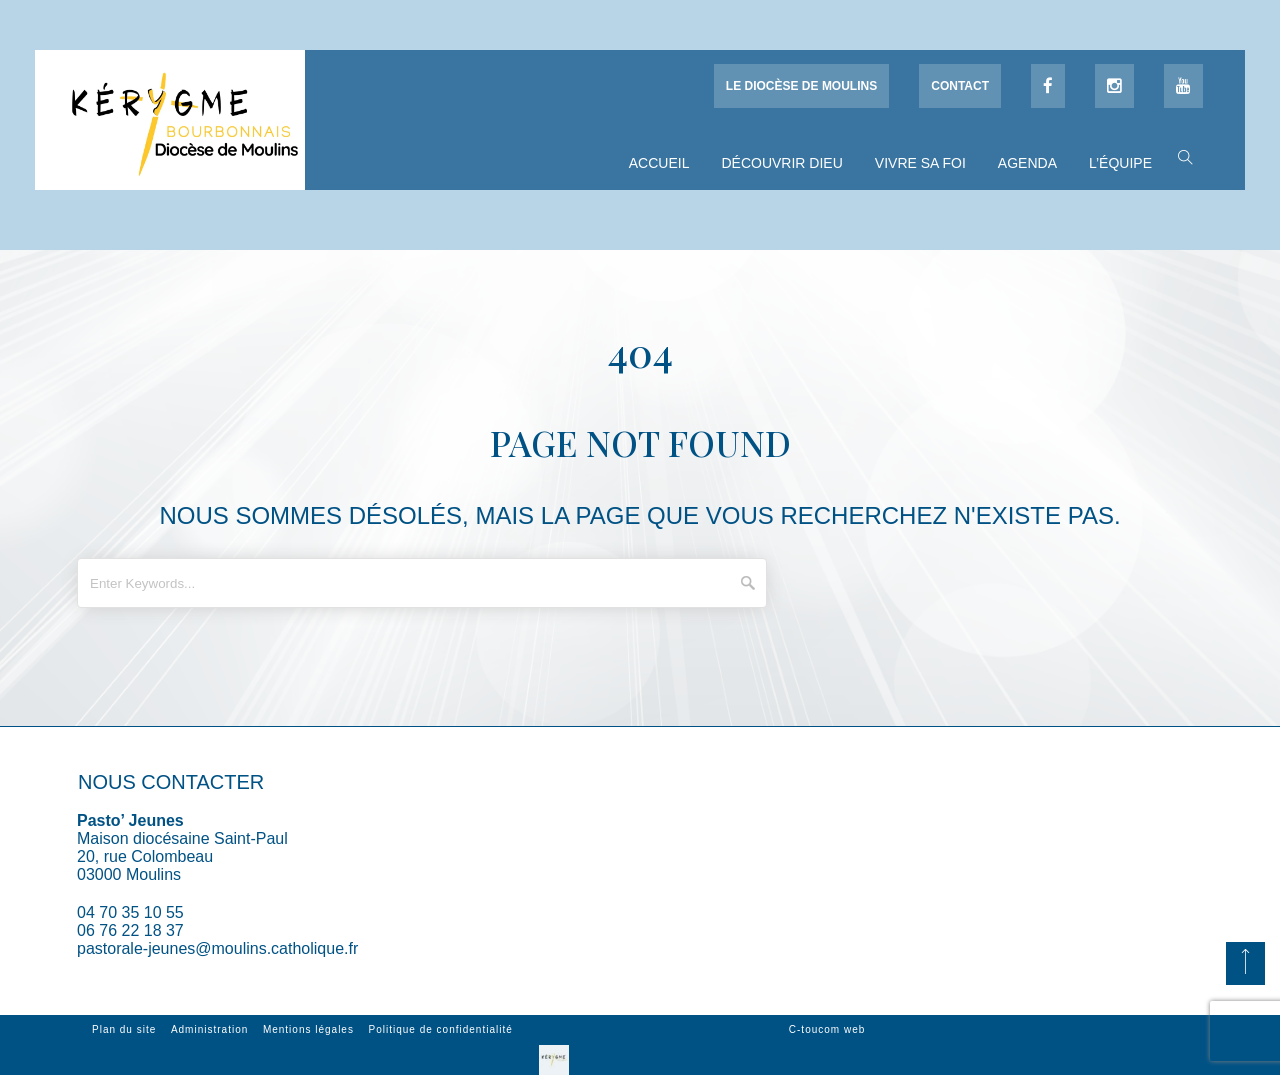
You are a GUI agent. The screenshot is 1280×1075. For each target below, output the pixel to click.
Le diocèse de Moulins (801, 86)
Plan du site (124, 1029)
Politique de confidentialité (441, 1029)
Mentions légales (308, 1029)
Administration (209, 1029)
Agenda (1027, 163)
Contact (960, 86)
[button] (1180, 156)
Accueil (659, 163)
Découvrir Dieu (781, 163)
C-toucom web (827, 1029)
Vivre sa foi (920, 163)
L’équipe (1120, 163)
